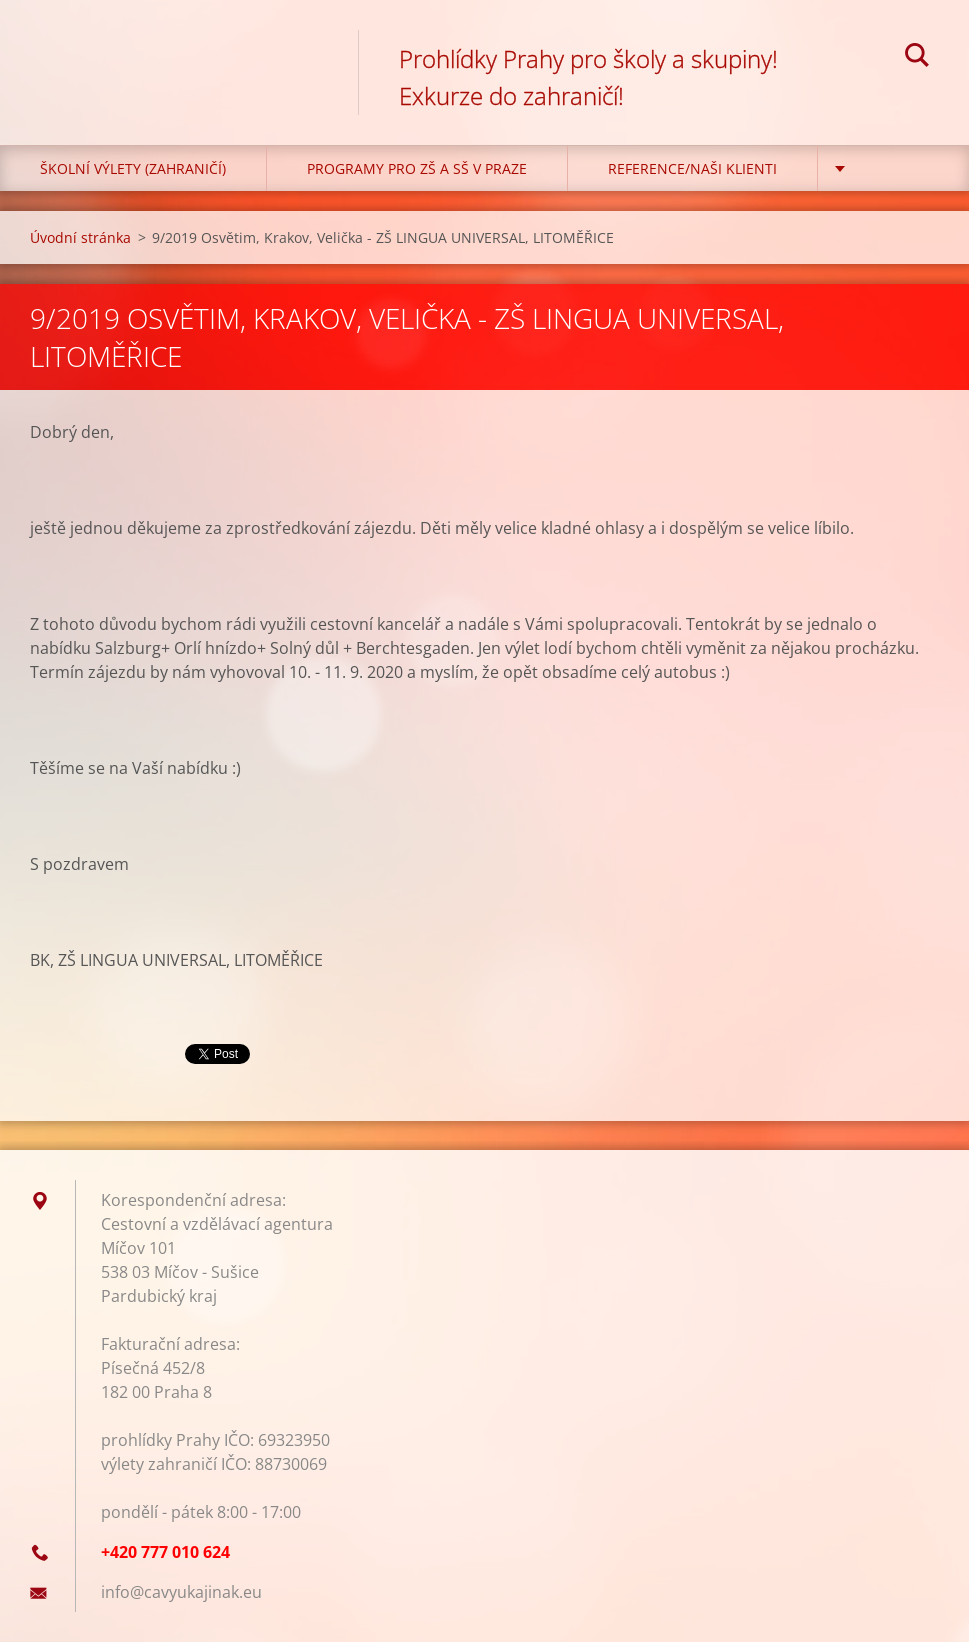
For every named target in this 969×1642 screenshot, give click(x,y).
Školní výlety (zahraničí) (133, 168)
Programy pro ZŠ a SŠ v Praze (417, 168)
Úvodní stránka (80, 237)
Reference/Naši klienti (692, 168)
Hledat (917, 58)
